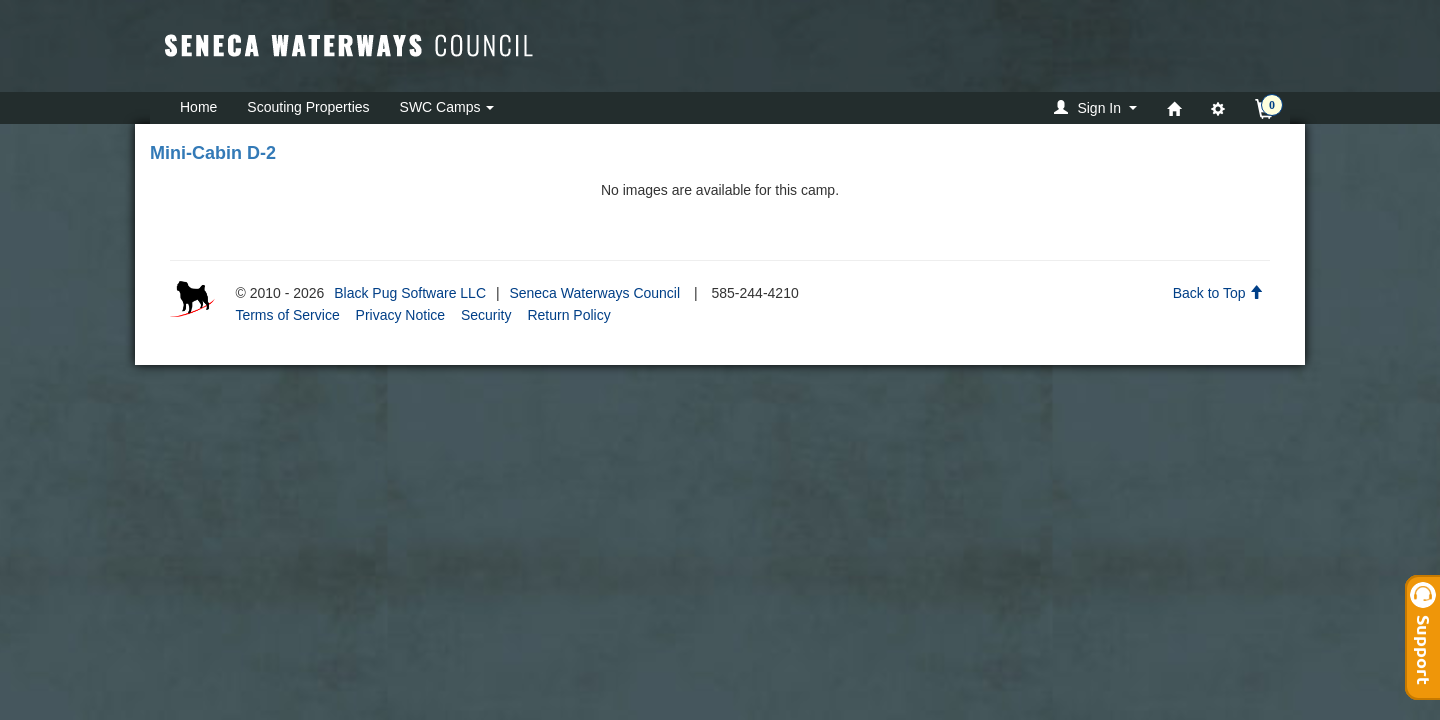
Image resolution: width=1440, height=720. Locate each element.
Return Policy (568, 315)
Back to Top (1218, 293)
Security (486, 315)
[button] (1098, 107)
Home (198, 107)
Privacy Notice (400, 315)
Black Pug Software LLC (410, 293)
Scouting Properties (308, 107)
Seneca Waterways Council (594, 293)
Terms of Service (287, 315)
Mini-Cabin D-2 (213, 153)
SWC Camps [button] (447, 107)
